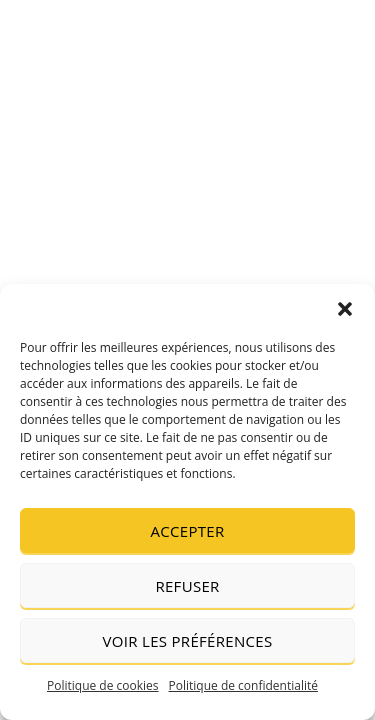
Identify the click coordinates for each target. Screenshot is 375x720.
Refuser (187, 586)
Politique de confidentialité (243, 685)
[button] (345, 309)
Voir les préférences (188, 641)
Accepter (188, 531)
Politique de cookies (103, 685)
